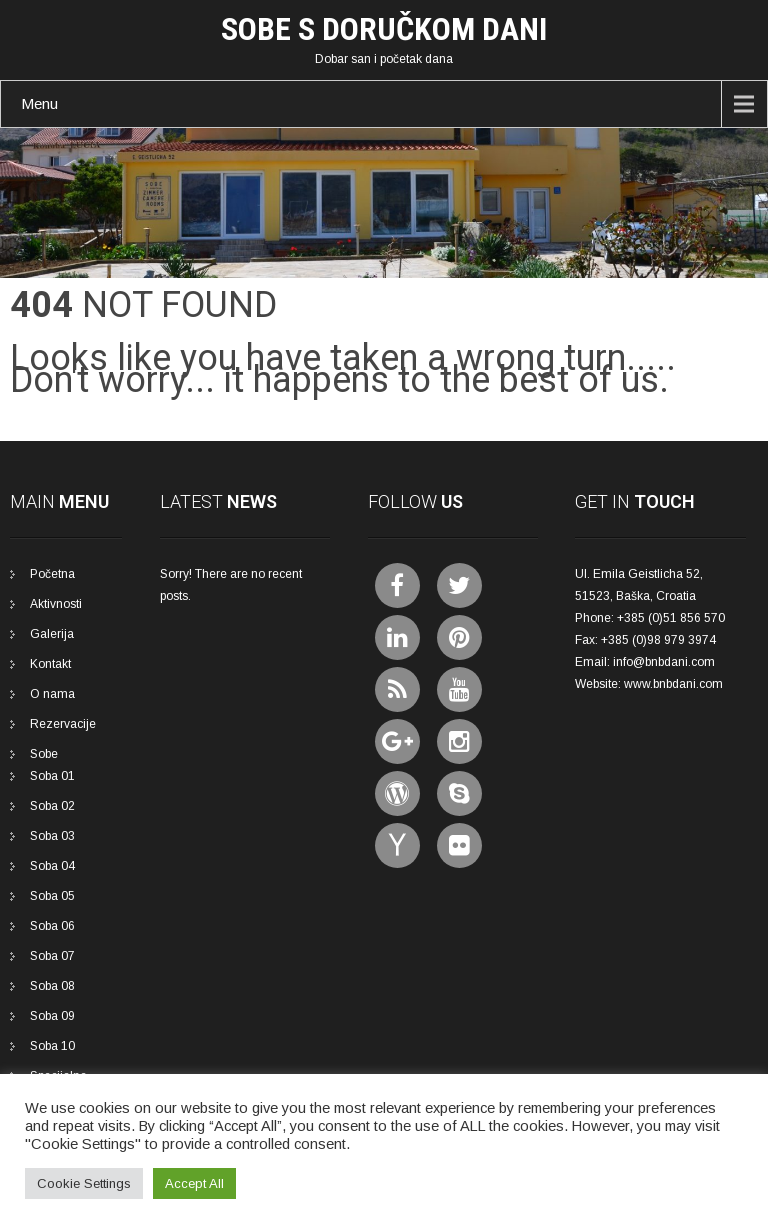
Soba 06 (52, 926)
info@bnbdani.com (664, 662)
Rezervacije (63, 724)
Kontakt (50, 664)
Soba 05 (52, 896)
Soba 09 (52, 1016)
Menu (39, 103)
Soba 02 (52, 806)
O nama (52, 694)
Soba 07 (52, 956)
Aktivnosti (56, 604)
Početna (52, 574)
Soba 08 (52, 986)
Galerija (52, 634)
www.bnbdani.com (673, 684)
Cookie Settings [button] (84, 1183)
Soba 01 (52, 776)
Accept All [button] (194, 1183)
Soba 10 (52, 1046)
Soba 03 (52, 836)
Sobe (44, 754)
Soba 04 (52, 866)
